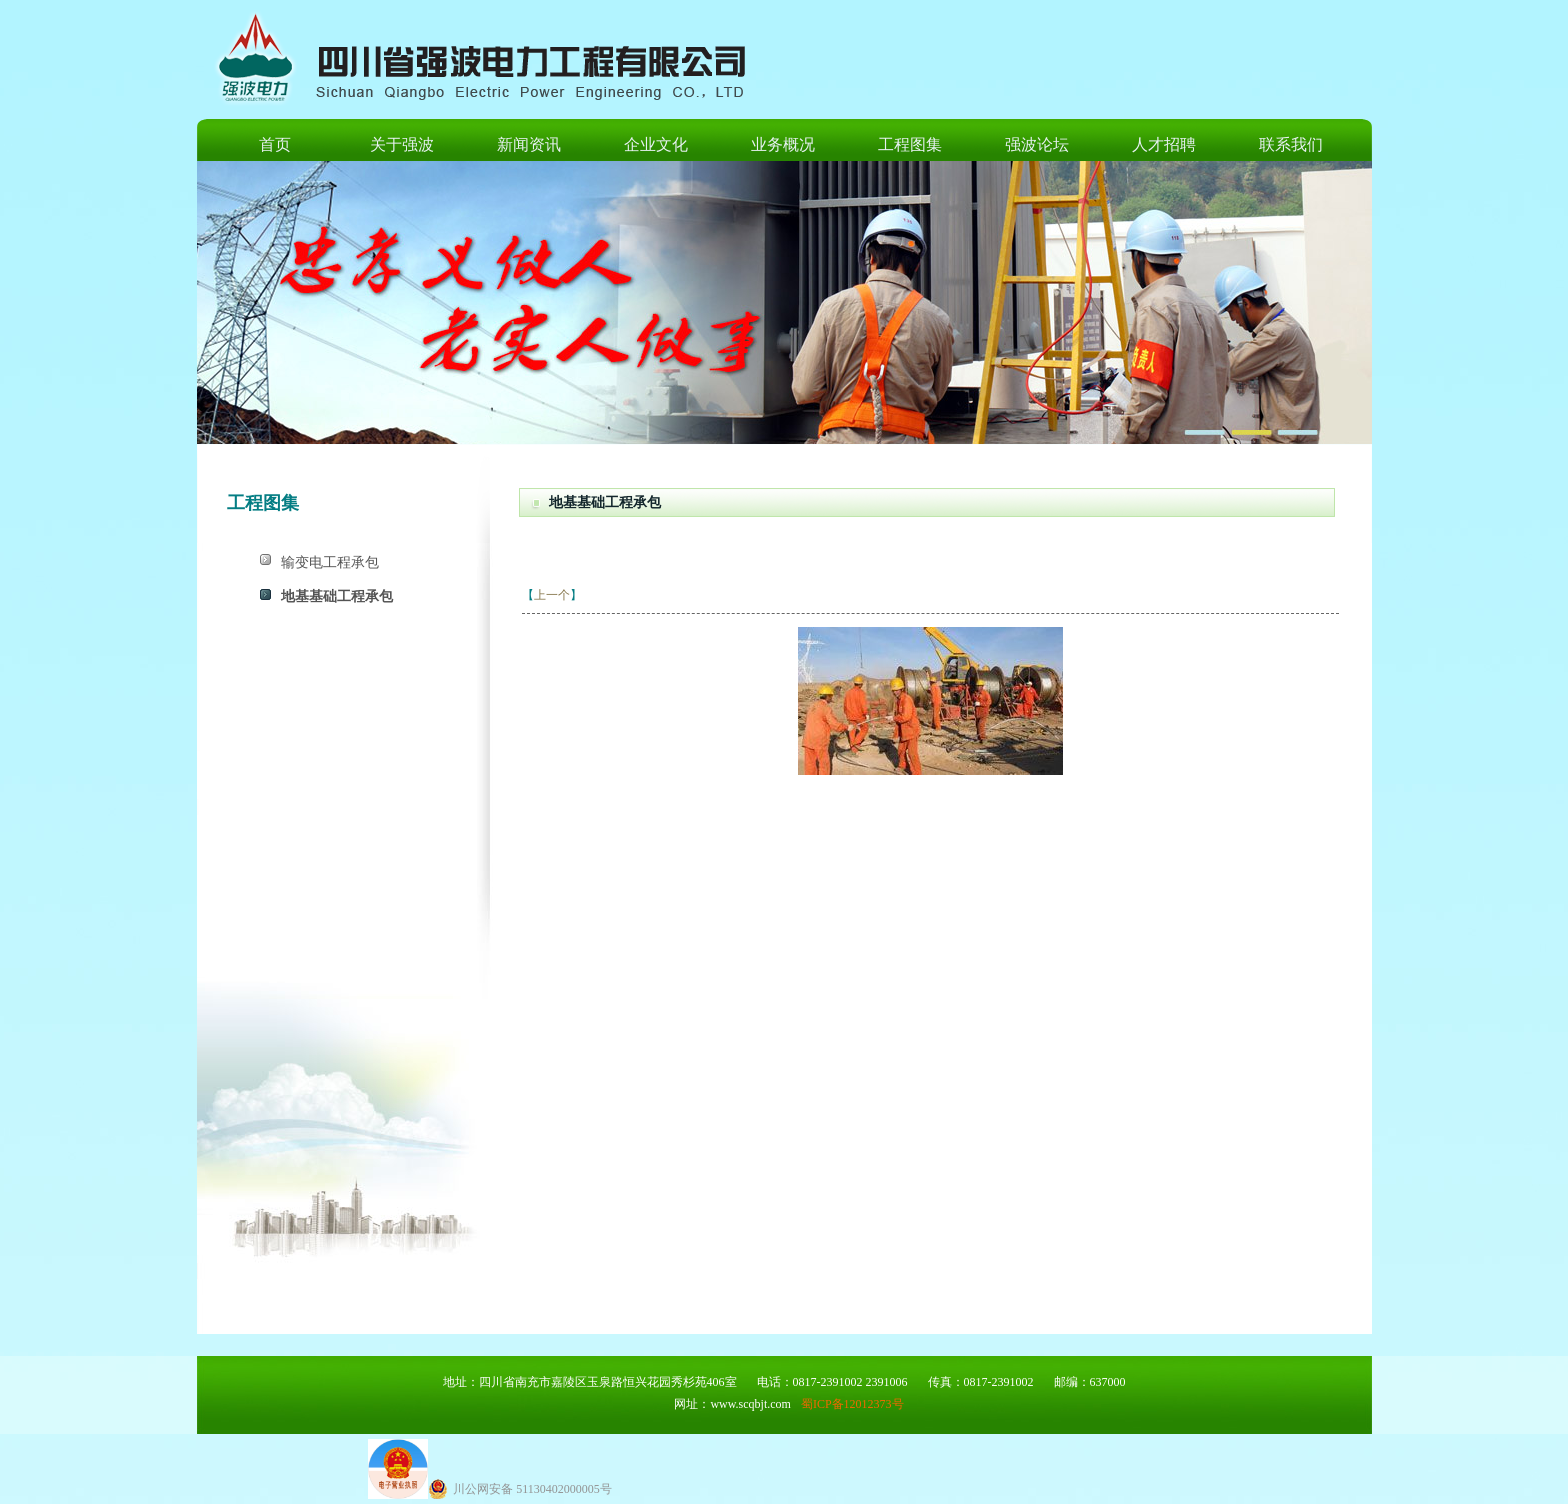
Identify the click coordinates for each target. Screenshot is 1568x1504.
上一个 (552, 595)
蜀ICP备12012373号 (852, 1404)
